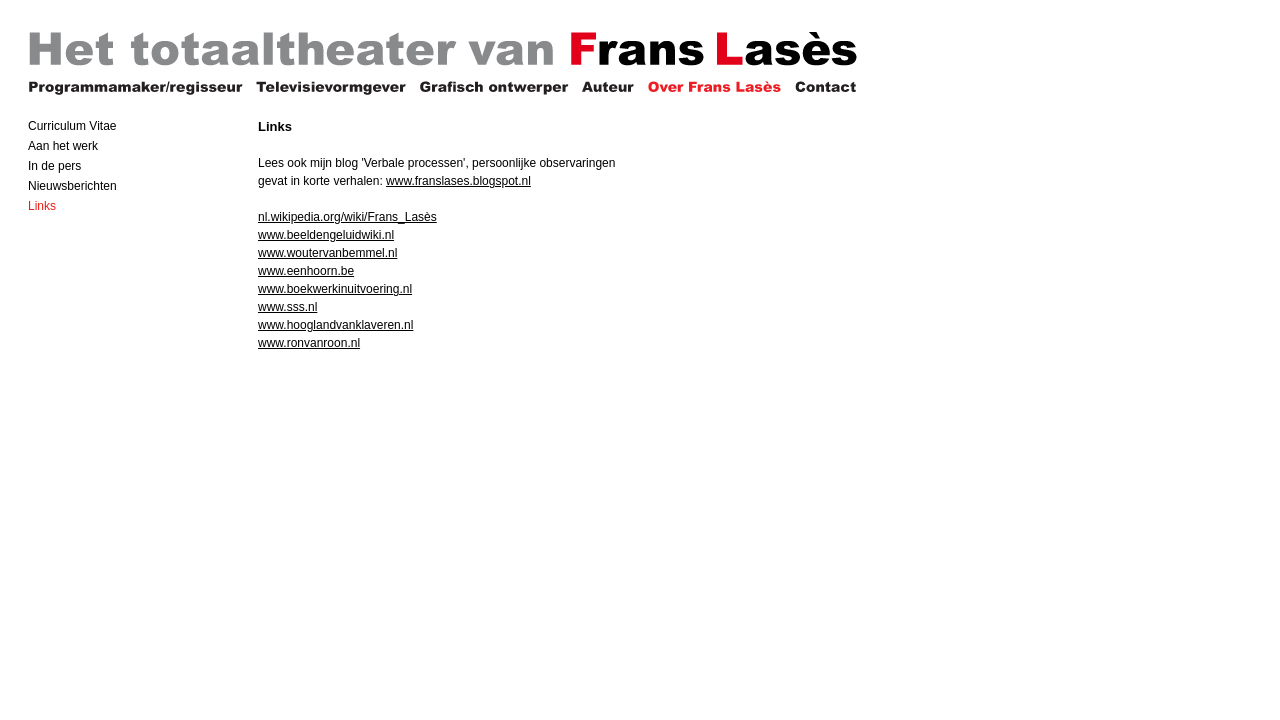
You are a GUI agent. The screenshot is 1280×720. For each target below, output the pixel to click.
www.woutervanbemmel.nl (327, 253)
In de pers (54, 166)
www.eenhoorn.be (306, 271)
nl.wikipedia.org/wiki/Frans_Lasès (347, 217)
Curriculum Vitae (72, 126)
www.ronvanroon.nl (309, 343)
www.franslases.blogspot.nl (458, 181)
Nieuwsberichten (72, 186)
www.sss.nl (287, 307)
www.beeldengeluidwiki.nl (326, 235)
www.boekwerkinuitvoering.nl (335, 289)
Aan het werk (63, 146)
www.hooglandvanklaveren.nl (335, 325)
